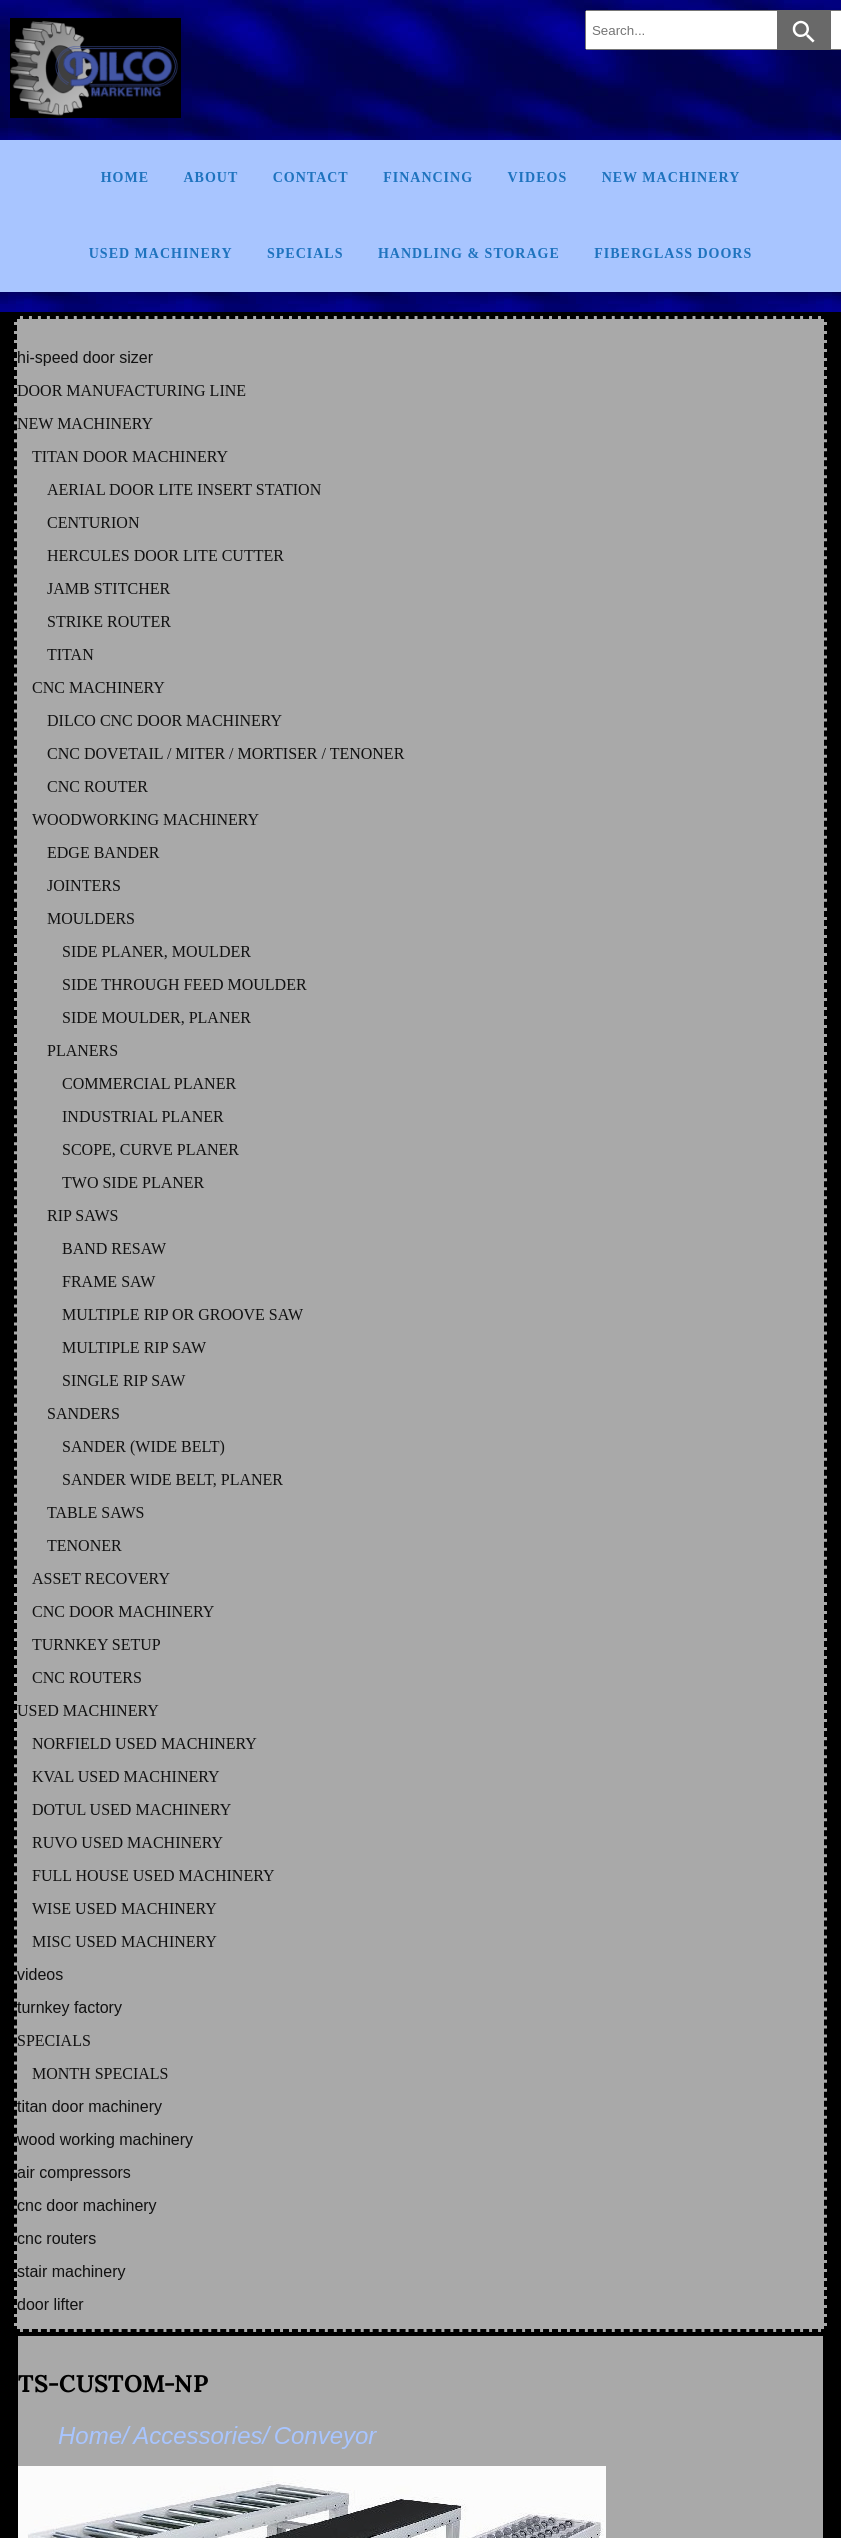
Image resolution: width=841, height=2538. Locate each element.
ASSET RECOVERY (101, 1578)
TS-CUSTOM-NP (113, 2383)
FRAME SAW (108, 1281)
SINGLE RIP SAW (123, 1380)
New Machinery (671, 177)
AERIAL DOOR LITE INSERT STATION (184, 489)
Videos (538, 177)
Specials (305, 253)
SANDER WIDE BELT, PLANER (172, 1479)
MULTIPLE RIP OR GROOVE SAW (182, 1314)
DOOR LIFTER (50, 2304)
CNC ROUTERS (87, 1677)
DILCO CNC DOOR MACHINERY (164, 720)
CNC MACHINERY (98, 687)
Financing (428, 177)
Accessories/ (201, 2435)
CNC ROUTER (97, 786)
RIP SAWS (82, 1215)
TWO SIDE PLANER (133, 1182)
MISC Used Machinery (124, 1941)
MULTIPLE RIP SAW (134, 1347)
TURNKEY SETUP (96, 1644)
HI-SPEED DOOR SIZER (85, 357)
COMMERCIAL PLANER (149, 1083)
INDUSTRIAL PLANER (143, 1116)
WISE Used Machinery (124, 1908)
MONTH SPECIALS (100, 2073)
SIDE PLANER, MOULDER (156, 951)
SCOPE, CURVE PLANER (150, 1149)
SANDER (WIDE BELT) (143, 1446)
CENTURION (93, 522)
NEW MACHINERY (85, 423)
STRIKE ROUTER (109, 621)
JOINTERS (84, 885)
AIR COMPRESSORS (74, 2172)
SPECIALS (54, 2040)
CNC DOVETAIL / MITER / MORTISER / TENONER (225, 753)
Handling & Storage (469, 253)
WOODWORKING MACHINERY (145, 819)
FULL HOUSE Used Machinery (153, 1875)
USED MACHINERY (88, 1710)
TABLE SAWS (95, 1512)
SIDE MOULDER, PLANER (156, 1017)
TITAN (70, 654)
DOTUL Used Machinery (131, 1809)
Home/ (93, 2435)
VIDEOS (40, 1974)
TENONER (84, 1545)
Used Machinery (161, 253)
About (210, 177)
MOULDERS (91, 918)
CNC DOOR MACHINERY (123, 1611)
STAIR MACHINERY (71, 2271)
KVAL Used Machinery (126, 1776)
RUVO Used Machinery (127, 1842)
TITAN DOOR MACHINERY (130, 456)
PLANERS (82, 1050)
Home (125, 177)
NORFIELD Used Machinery (144, 1743)
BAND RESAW (114, 1248)
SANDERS (83, 1413)
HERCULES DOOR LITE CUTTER (165, 555)
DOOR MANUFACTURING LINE (131, 390)
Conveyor (325, 2435)
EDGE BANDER (103, 852)
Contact (311, 177)
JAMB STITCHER (108, 588)
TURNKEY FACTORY (69, 2007)
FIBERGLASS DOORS (673, 253)
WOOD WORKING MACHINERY (105, 2139)
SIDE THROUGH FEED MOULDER (184, 984)
